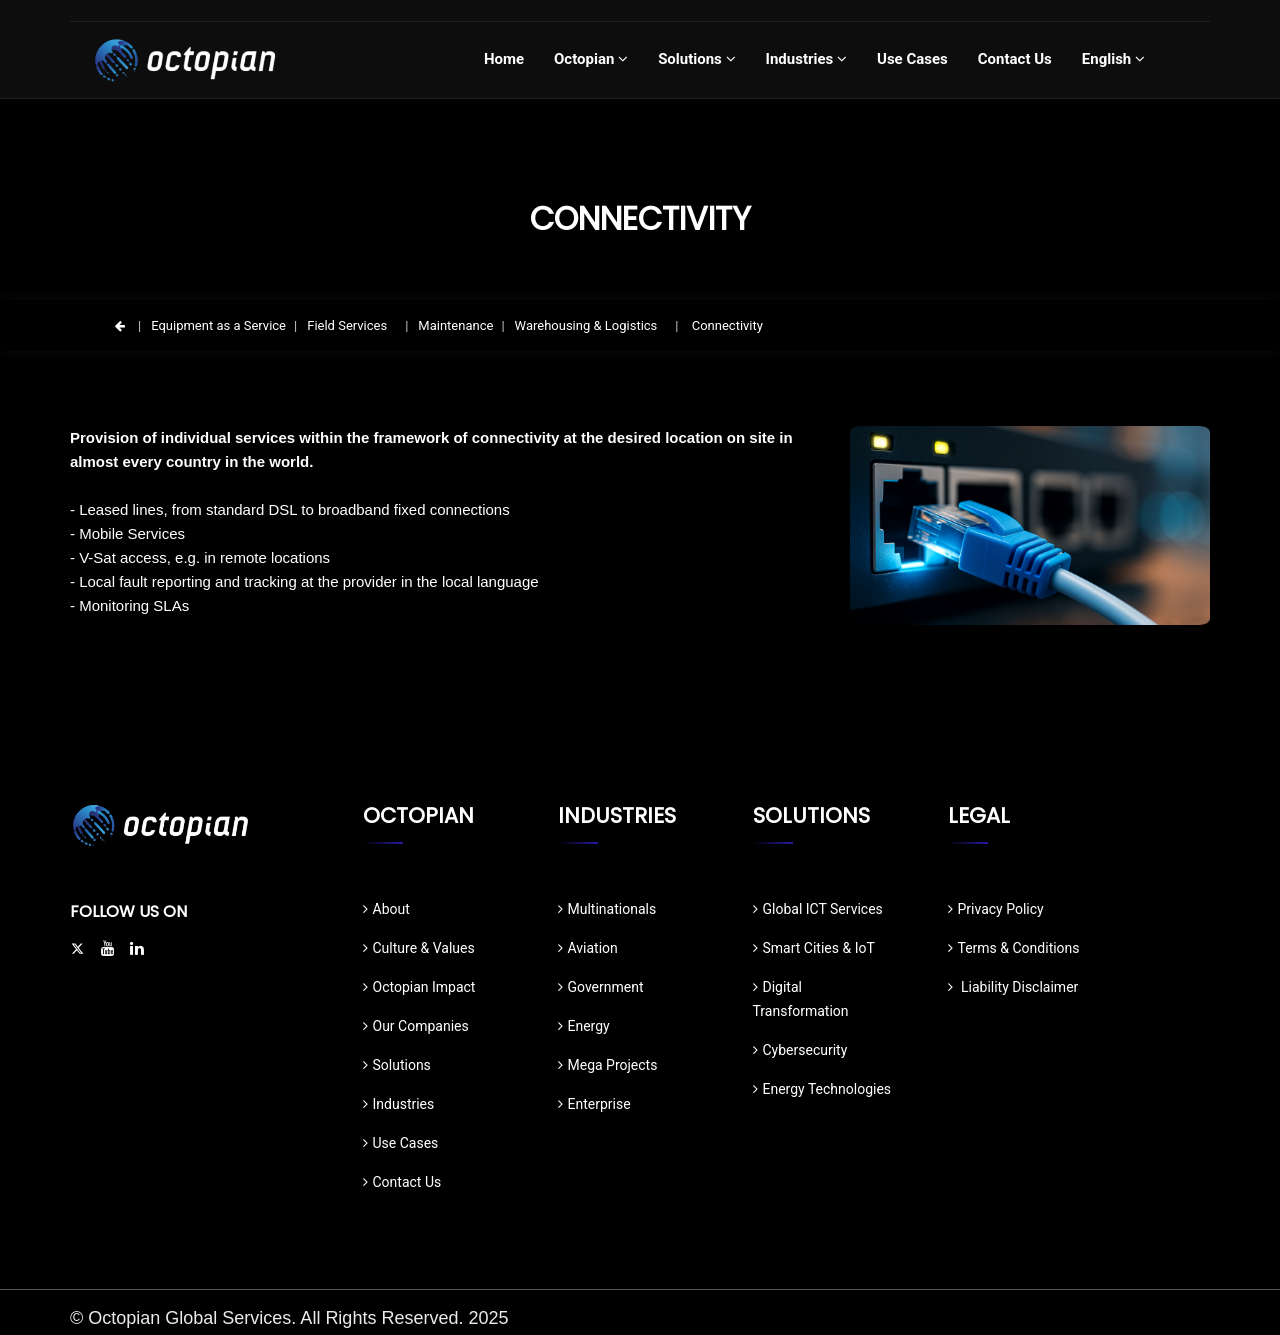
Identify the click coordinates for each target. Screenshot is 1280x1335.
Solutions (397, 1065)
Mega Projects (608, 1065)
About (386, 909)
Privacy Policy (996, 909)
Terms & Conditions (1014, 948)
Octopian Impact (419, 987)
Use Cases (401, 1143)
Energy (584, 1026)
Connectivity (726, 325)
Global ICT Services (818, 909)
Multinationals (607, 909)
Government (601, 987)
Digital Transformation (801, 999)
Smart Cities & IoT (814, 948)
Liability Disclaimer (1013, 987)
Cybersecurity (800, 1050)
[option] (1030, 525)
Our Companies (416, 1026)
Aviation (588, 948)
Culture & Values (419, 948)
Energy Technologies (822, 1089)
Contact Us (402, 1182)
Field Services (347, 325)
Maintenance (455, 325)
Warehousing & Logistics (586, 325)
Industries (399, 1104)
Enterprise (594, 1104)
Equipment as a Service (218, 325)
